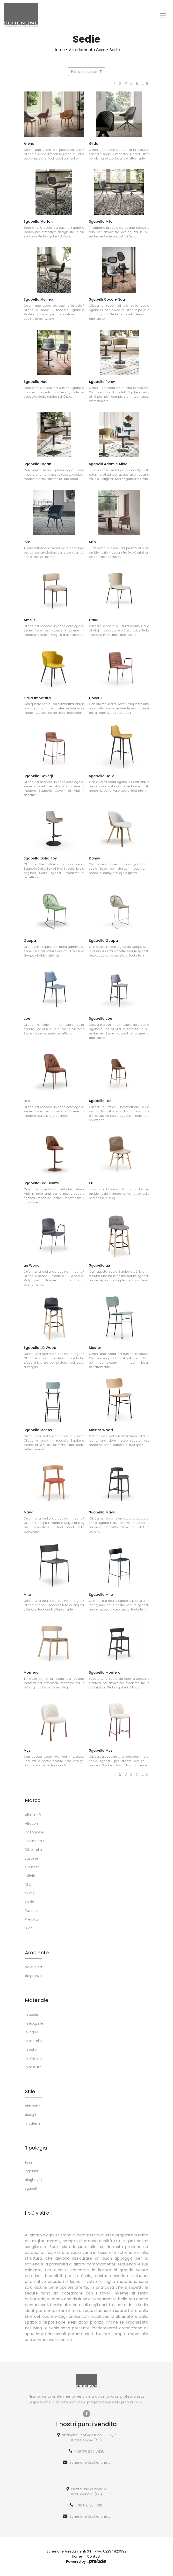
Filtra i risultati (86, 71)
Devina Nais (34, 1841)
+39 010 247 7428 (89, 2451)
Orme (30, 1893)
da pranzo (33, 1975)
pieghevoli (33, 2179)
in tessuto (33, 2067)
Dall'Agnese (34, 1832)
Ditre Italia (33, 1849)
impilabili (32, 2171)
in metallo (33, 2040)
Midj (28, 1884)
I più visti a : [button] (38, 2213)
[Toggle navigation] (162, 15)
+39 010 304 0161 (89, 2505)
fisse (29, 2162)
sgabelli (31, 2188)
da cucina (33, 1967)
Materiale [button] (36, 2000)
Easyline (31, 1858)
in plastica (33, 2058)
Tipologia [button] (36, 2147)
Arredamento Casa (87, 50)
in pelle (31, 2049)
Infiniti (30, 1875)
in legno (31, 2032)
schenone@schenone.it (90, 2462)
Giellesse (32, 1867)
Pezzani (31, 1910)
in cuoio (31, 2014)
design (30, 2114)
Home (59, 50)
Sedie (115, 50)
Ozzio (29, 1902)
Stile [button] (30, 2091)
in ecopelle (34, 2023)
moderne (33, 2123)
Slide (29, 1928)
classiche (33, 2106)
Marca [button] (33, 1800)
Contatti (94, 2556)
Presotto (32, 1919)
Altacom (32, 1823)
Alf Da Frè (33, 1814)
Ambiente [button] (37, 1952)
